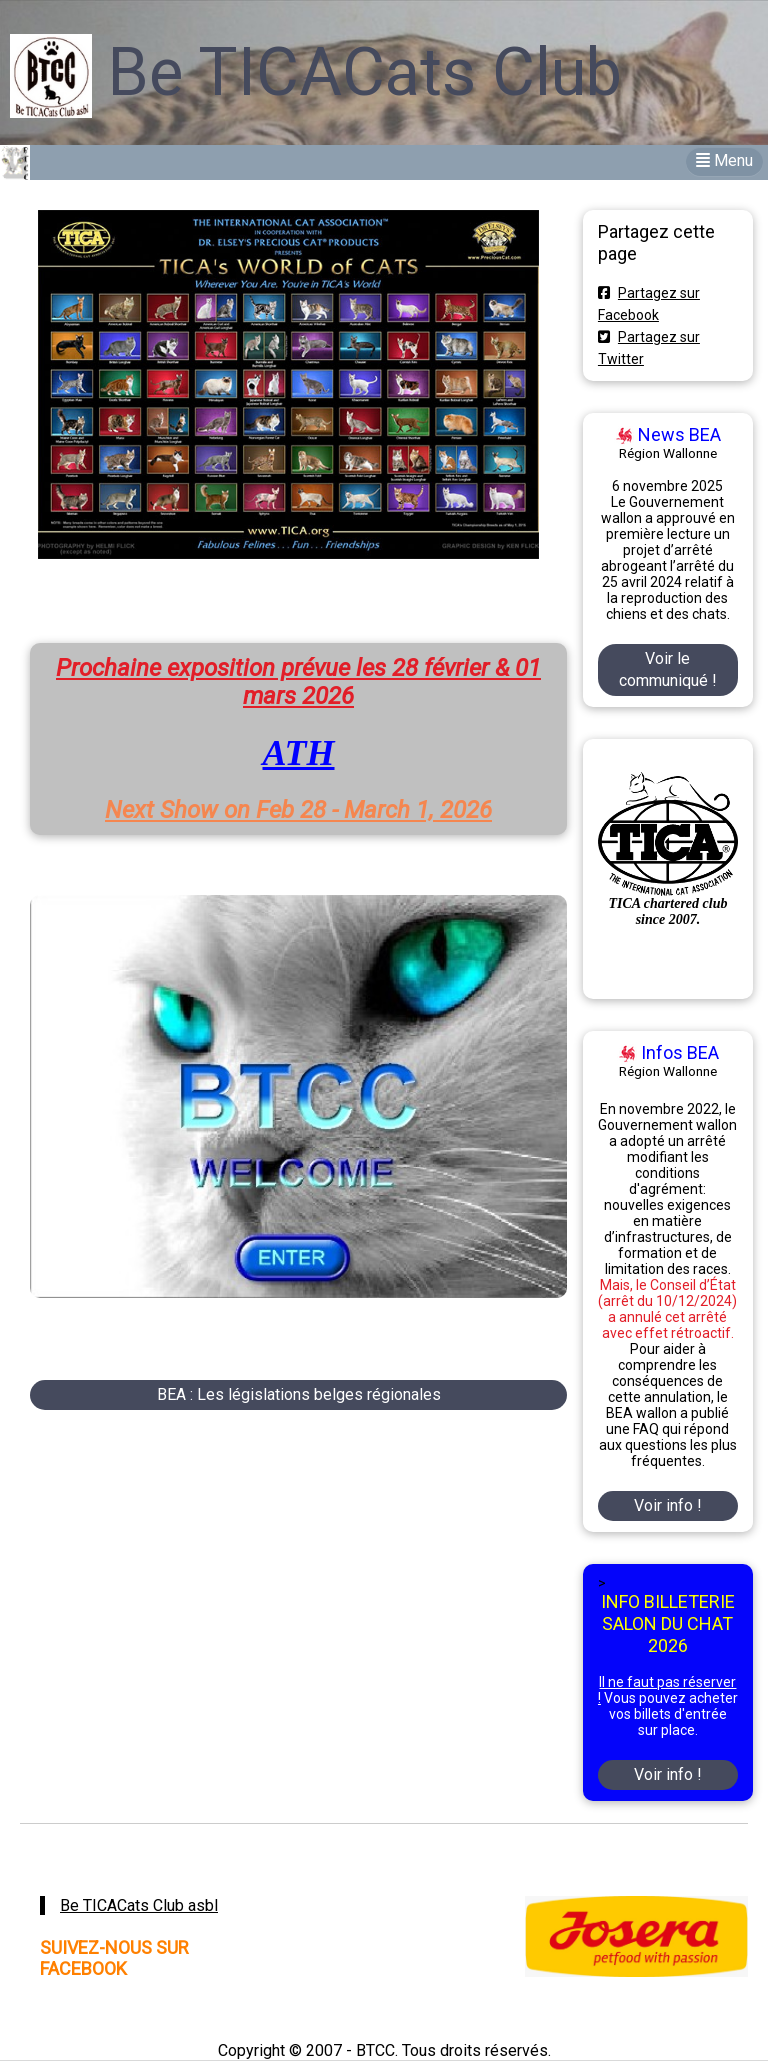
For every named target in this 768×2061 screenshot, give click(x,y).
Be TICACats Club (365, 72)
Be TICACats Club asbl (139, 1905)
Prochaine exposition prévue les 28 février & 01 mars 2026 (298, 682)
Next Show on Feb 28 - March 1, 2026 (298, 810)
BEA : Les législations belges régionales (299, 1394)
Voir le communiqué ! (668, 669)
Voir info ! (668, 1505)
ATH (298, 753)
